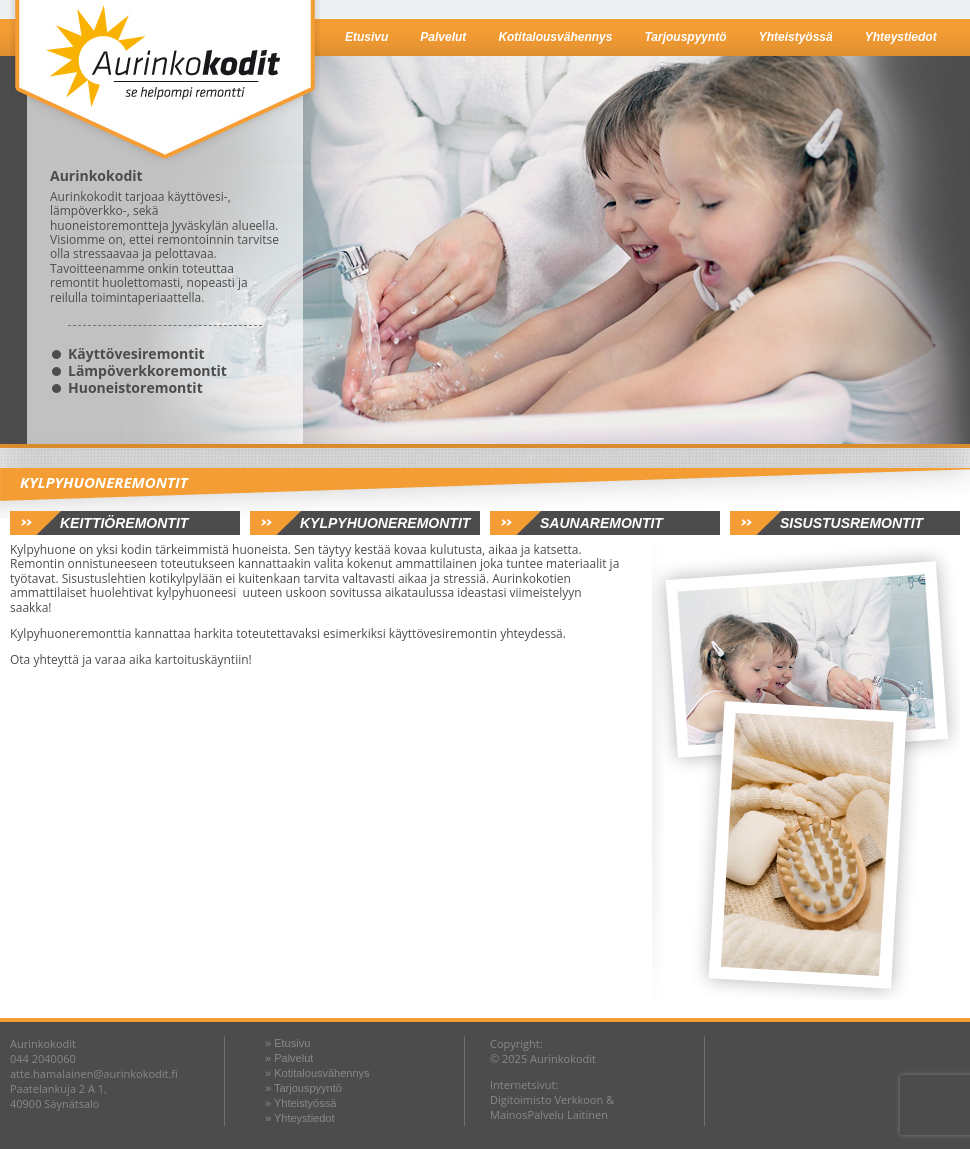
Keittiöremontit (124, 523)
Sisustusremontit (851, 523)
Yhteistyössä (796, 37)
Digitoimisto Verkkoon (546, 1099)
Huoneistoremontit (135, 387)
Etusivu (366, 37)
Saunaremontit (601, 523)
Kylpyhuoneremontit (385, 523)
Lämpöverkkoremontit (147, 370)
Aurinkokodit (165, 84)
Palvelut (443, 37)
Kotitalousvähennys (555, 37)
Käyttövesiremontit (136, 353)
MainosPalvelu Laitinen (549, 1114)
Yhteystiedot (901, 37)
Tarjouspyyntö (685, 37)
